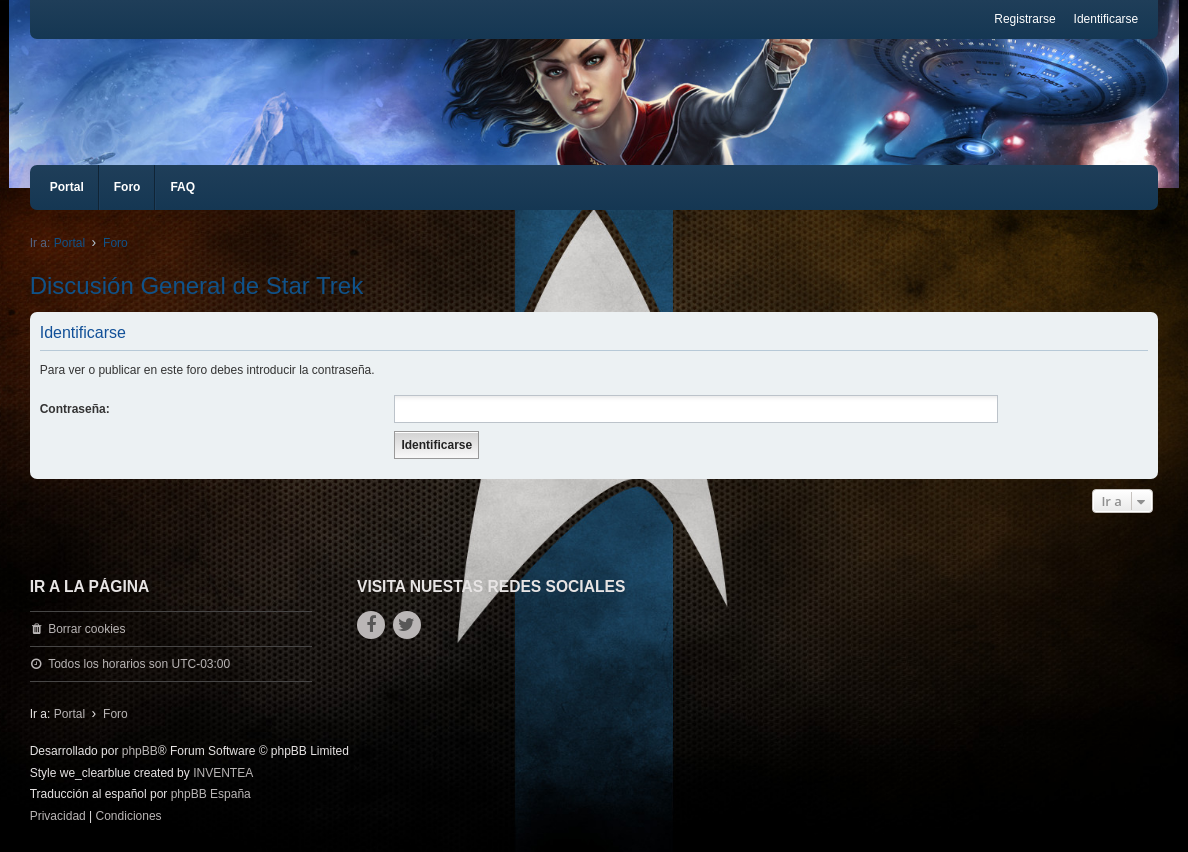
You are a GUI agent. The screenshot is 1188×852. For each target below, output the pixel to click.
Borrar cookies (86, 629)
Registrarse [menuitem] (1024, 19)
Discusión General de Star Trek (196, 285)
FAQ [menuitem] (182, 187)
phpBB (140, 751)
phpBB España (211, 794)
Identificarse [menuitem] (1106, 19)
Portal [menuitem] (67, 187)
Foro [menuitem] (127, 187)
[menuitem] (58, 817)
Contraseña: (75, 409)
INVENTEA (223, 773)
